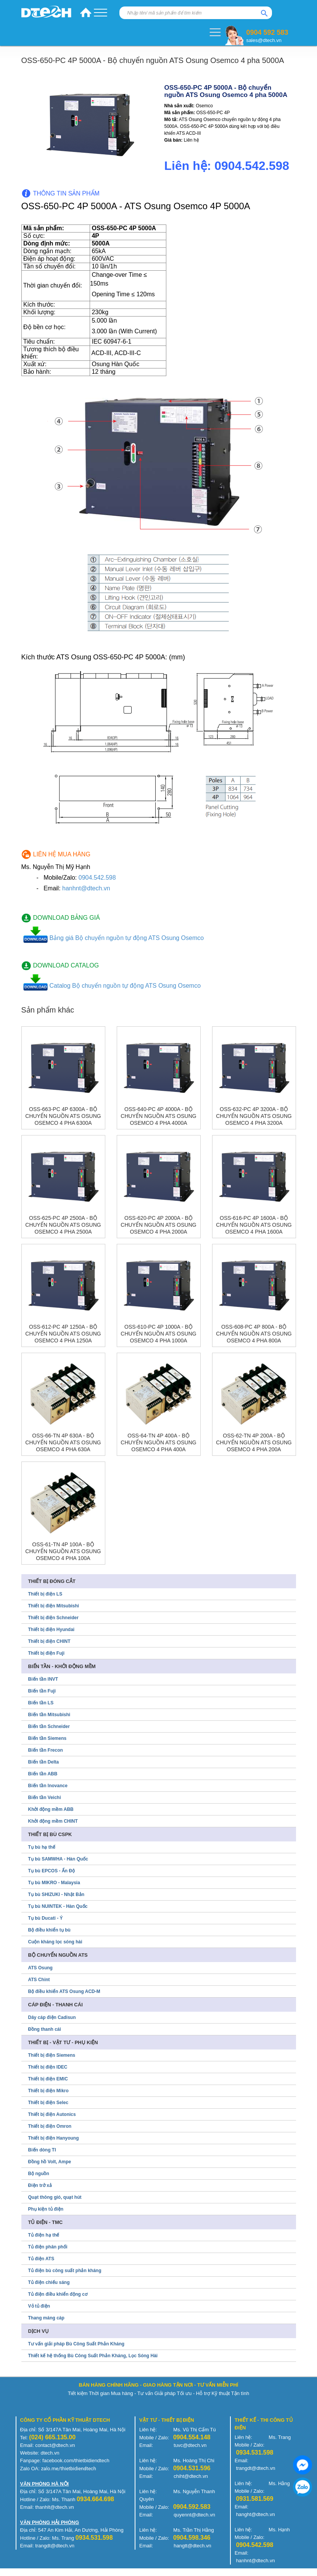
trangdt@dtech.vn (255, 2468)
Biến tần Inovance (48, 1785)
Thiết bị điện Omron (50, 2126)
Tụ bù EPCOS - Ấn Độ (51, 1870)
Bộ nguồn (38, 2173)
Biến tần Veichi (44, 1797)
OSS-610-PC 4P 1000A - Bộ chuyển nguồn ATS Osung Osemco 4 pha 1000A (158, 1334)
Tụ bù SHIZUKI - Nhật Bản (56, 1894)
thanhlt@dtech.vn (54, 2507)
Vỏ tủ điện (39, 2306)
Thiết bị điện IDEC (48, 2067)
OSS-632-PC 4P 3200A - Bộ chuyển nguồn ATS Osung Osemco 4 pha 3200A (253, 1116)
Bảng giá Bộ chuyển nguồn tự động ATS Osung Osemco (127, 938)
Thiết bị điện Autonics (52, 2114)
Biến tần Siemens (47, 1738)
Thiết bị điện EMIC (48, 2079)
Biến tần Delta (43, 1762)
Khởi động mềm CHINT (53, 1821)
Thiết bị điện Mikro (48, 2090)
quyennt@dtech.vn (194, 2515)
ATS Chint (39, 1979)
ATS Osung (40, 1967)
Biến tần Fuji (42, 1691)
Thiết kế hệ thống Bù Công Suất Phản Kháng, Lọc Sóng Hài (93, 2355)
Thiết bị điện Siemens (52, 2055)
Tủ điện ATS (41, 2258)
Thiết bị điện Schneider (53, 1617)
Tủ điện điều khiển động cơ (57, 2294)
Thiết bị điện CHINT (49, 1641)
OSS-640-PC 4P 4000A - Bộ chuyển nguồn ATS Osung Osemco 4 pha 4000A (158, 1116)
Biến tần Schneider (49, 1726)
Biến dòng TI (42, 2150)
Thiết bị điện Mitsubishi (53, 1606)
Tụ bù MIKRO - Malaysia (54, 1882)
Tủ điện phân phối (48, 2247)
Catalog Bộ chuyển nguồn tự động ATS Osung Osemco (125, 985)
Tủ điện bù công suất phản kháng (64, 2270)
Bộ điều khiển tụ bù (49, 1930)
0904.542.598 (97, 877)
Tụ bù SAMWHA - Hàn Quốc (58, 1859)
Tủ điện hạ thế (44, 2235)
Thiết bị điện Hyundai (51, 1629)
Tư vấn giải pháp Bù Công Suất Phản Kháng (76, 2344)
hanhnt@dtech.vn (86, 888)
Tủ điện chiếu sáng (49, 2282)
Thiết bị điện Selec (48, 2102)
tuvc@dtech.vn (190, 2445)
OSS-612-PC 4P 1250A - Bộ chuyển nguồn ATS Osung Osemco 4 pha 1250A (63, 1334)
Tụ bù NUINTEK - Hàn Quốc (58, 1906)
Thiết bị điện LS (45, 1594)
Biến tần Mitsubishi (49, 1714)
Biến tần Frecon (45, 1750)
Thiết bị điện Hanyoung (53, 2138)
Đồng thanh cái (44, 2029)
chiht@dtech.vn (191, 2476)
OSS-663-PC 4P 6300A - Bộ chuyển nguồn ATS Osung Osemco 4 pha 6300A (63, 1116)
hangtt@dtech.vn (192, 2546)
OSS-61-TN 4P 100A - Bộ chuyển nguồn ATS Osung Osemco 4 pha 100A (63, 1551)
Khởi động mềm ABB (51, 1809)
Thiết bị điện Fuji (46, 1653)
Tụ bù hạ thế (42, 1847)
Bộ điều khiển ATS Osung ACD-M (64, 1991)
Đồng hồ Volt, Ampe (49, 2161)
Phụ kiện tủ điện (46, 2209)
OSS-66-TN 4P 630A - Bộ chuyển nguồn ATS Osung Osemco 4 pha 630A (63, 1442)
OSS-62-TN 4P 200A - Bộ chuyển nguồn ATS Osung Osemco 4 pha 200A (253, 1442)
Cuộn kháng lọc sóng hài (55, 1942)
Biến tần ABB (43, 1774)
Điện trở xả (40, 2185)
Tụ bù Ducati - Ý (45, 1918)
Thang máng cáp (46, 2318)
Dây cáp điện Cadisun (52, 2017)
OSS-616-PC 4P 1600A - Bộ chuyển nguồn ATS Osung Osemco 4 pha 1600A (253, 1225)
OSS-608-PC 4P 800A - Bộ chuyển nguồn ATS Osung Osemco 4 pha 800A (253, 1334)
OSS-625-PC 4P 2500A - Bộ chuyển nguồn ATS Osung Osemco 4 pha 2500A (63, 1225)
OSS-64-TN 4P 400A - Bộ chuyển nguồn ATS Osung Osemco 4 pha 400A (158, 1442)
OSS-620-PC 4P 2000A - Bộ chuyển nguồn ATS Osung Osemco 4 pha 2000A (158, 1225)
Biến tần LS (41, 1702)
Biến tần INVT (43, 1679)
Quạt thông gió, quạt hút (55, 2197)
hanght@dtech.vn (255, 2514)
